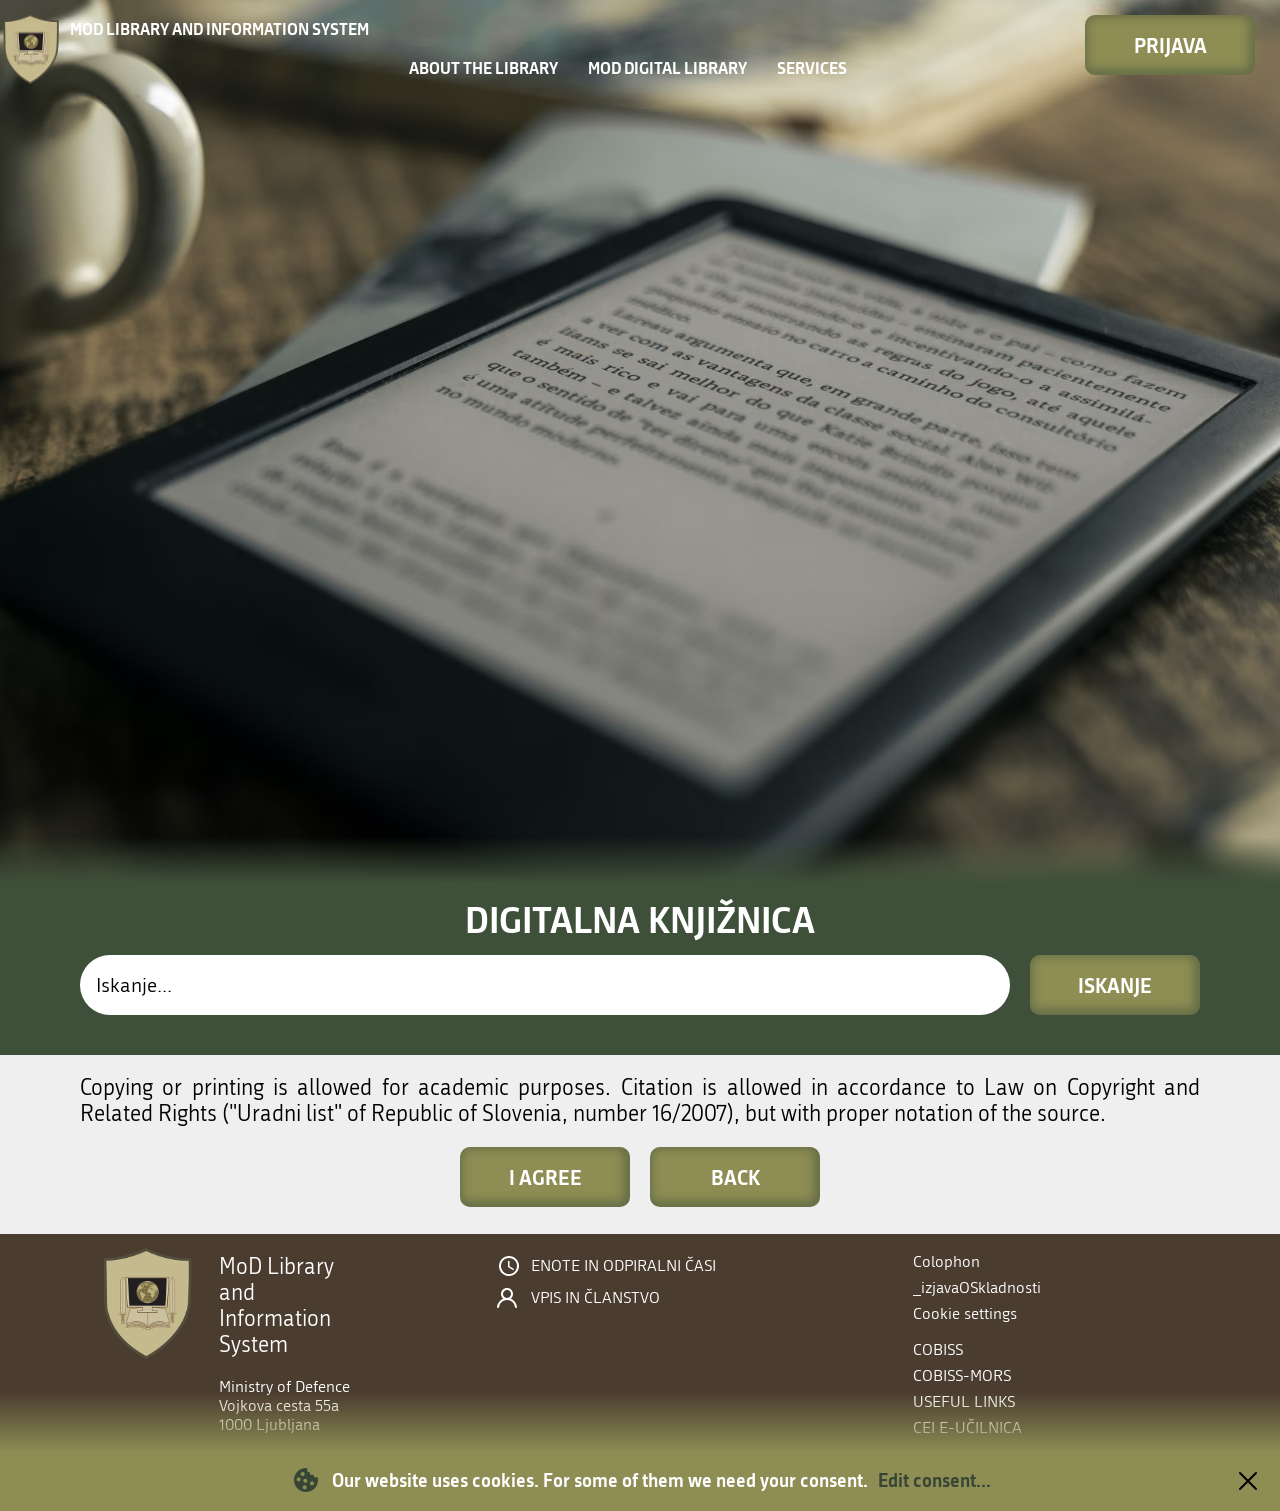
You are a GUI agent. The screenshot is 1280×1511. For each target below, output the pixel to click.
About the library (483, 67)
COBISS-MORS (962, 1375)
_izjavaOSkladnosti (977, 1287)
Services (812, 67)
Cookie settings (965, 1313)
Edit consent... (934, 1480)
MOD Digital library (667, 67)
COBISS (938, 1349)
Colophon (946, 1261)
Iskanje (1115, 985)
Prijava (1170, 45)
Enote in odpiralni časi (623, 1266)
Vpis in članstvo (595, 1298)
